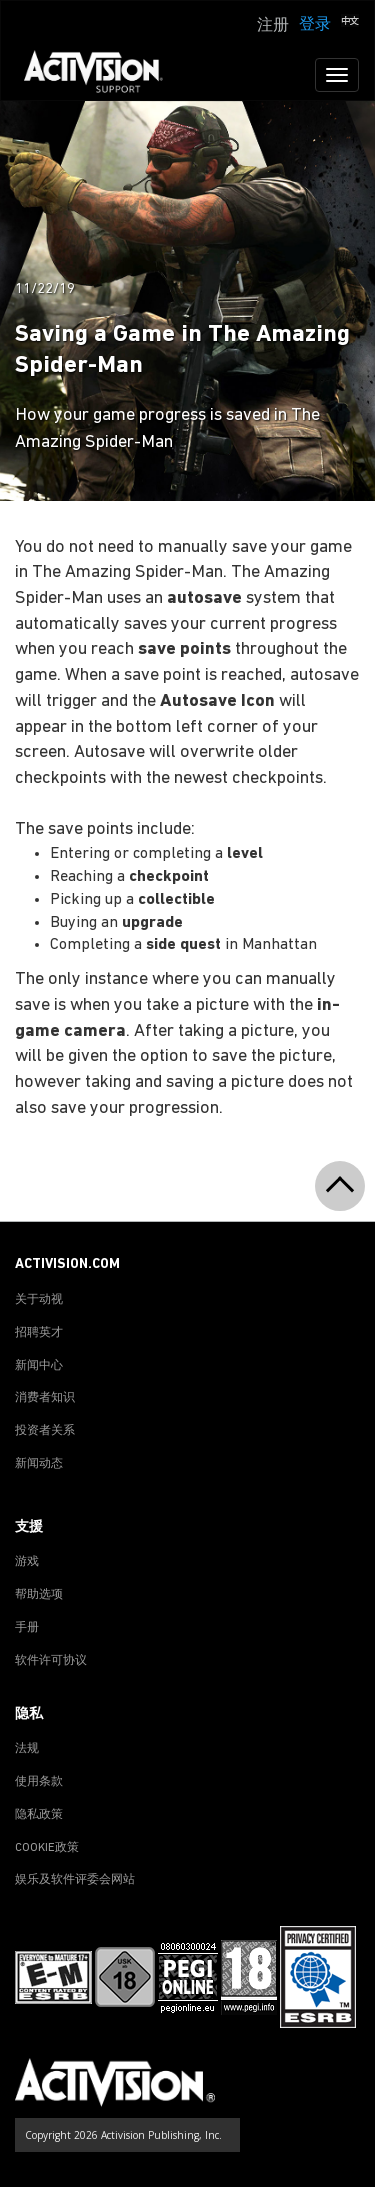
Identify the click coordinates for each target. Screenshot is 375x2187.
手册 (27, 1628)
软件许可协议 (51, 1661)
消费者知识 (45, 1398)
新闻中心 (39, 1366)
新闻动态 (39, 1464)
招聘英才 (39, 1333)
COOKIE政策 (47, 1848)
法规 (27, 1749)
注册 (273, 26)
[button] (350, 23)
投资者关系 (45, 1431)
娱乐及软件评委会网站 (75, 1880)
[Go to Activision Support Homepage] (103, 75)
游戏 (27, 1562)
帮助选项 (39, 1595)
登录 (315, 25)
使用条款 (39, 1782)
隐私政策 (39, 1815)
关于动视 (39, 1300)
